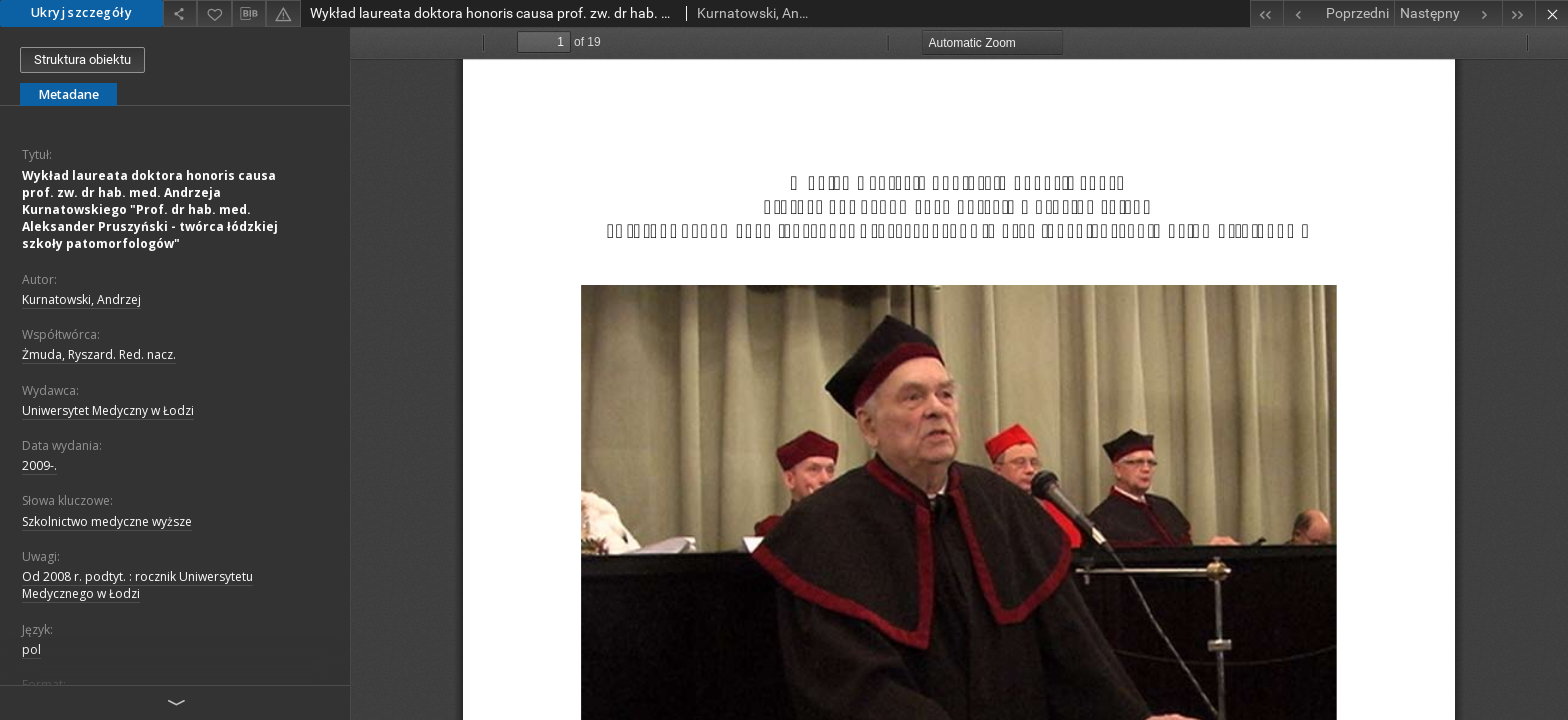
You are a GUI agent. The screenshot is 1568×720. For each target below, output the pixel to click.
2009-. (39, 465)
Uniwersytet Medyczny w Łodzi (108, 410)
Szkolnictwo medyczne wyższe (107, 521)
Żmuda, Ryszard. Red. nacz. (99, 354)
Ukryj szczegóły (81, 12)
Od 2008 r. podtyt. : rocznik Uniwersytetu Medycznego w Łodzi (137, 585)
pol (31, 649)
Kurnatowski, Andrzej (81, 299)
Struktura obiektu (82, 59)
